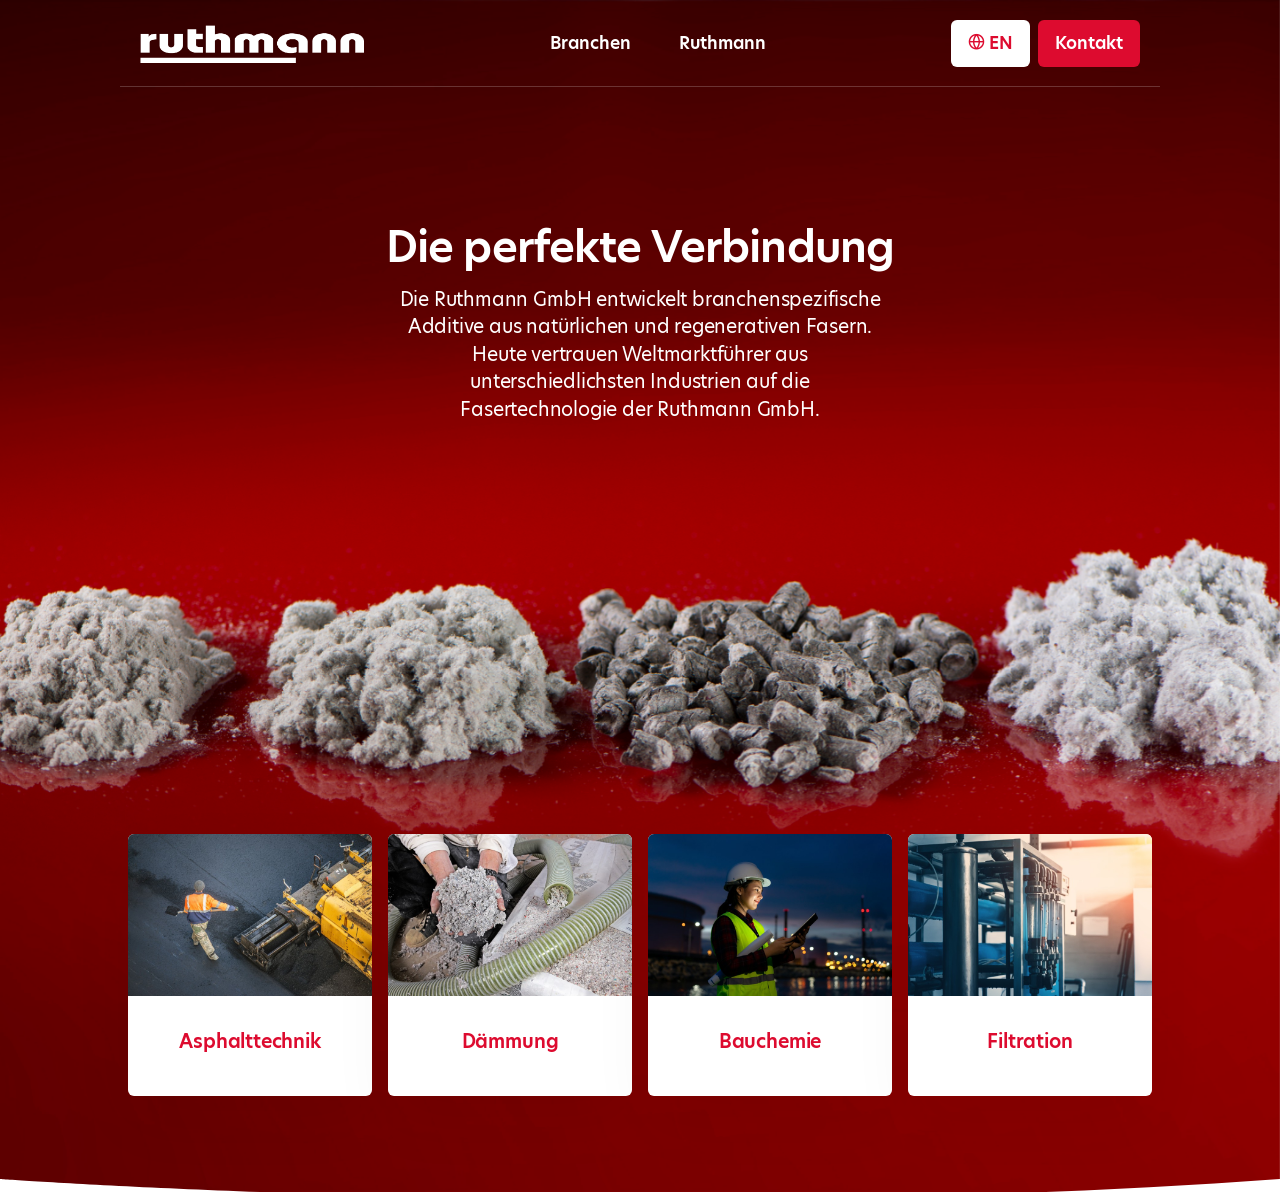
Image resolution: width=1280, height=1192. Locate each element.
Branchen (590, 43)
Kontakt (1089, 43)
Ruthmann (722, 43)
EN (990, 43)
